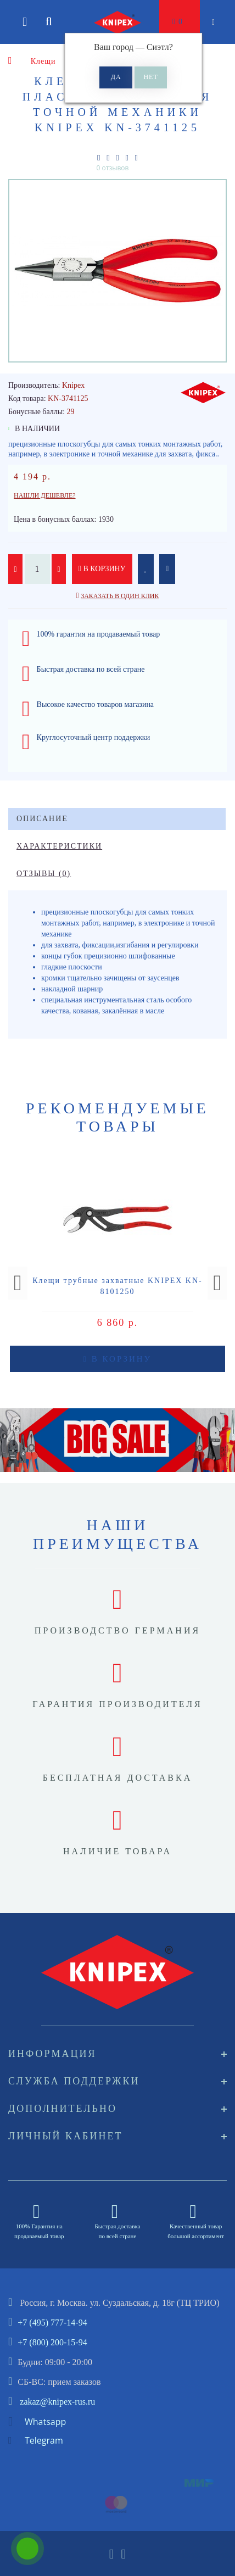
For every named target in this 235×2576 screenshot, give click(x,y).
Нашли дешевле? (45, 495)
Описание (42, 819)
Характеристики (59, 846)
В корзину (102, 569)
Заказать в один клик (120, 596)
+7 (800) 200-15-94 (52, 2342)
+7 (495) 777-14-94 (52, 2322)
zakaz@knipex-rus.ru (57, 2401)
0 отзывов (113, 167)
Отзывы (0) (43, 873)
